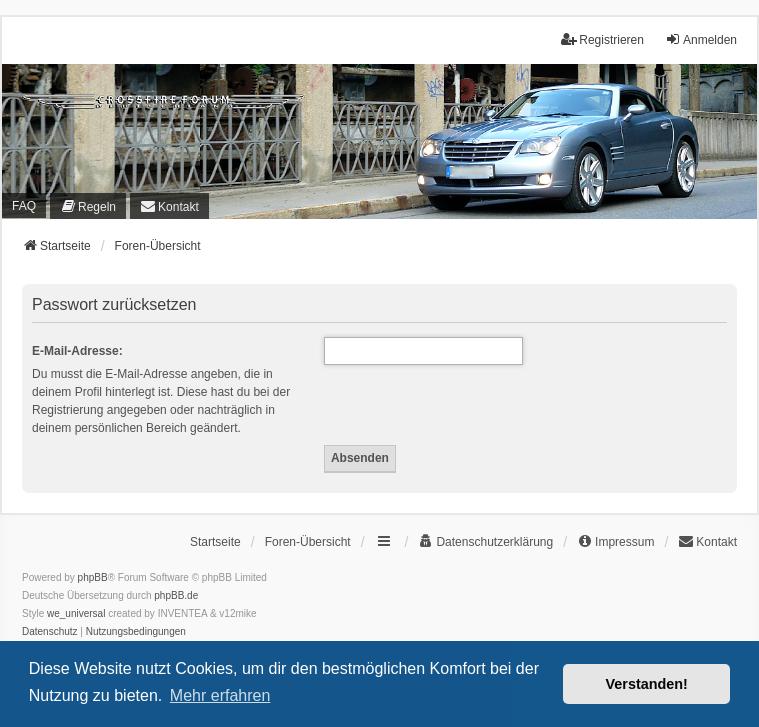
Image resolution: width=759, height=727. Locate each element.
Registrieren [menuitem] (602, 39)
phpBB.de (176, 595)
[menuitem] (88, 206)
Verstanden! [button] (647, 684)
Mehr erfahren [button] (220, 695)
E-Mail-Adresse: (77, 351)
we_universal (76, 613)
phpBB (93, 577)
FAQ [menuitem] (24, 206)
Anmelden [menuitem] (701, 39)
